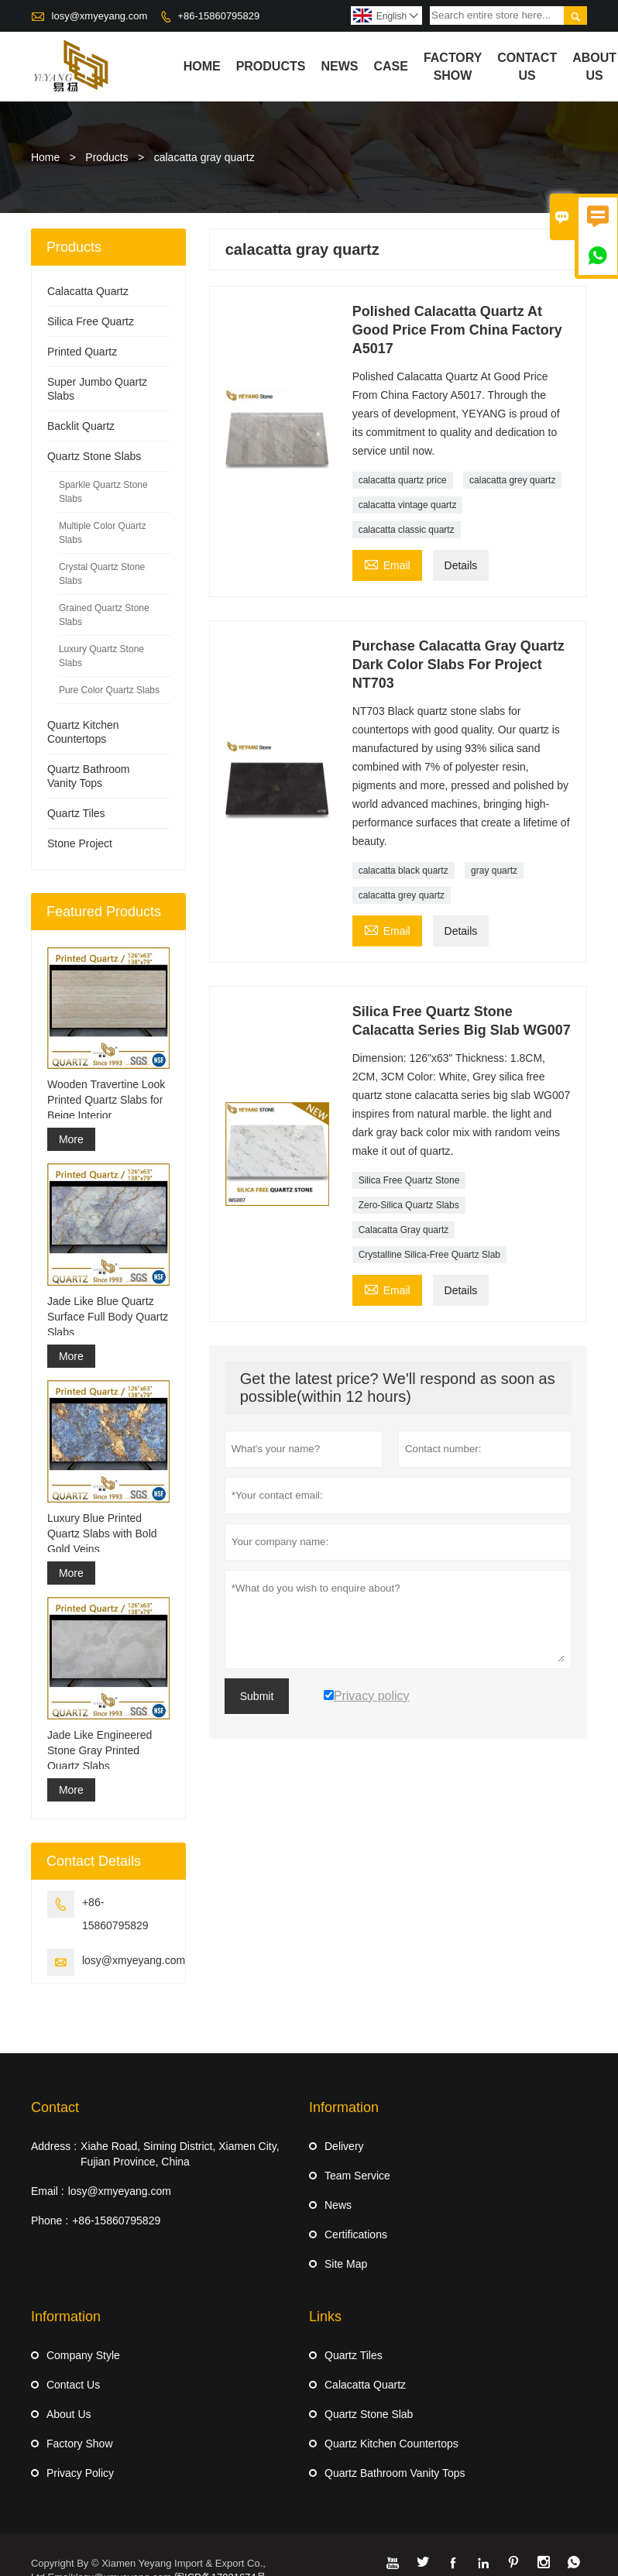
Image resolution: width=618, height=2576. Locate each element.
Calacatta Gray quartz (404, 1229)
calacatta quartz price (403, 480)
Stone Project (79, 843)
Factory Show (453, 66)
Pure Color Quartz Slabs (109, 690)
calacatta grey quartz (512, 480)
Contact (55, 2107)
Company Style (83, 2355)
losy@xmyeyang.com (100, 16)
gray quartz (494, 870)
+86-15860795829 (218, 16)
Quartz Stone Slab (368, 2414)
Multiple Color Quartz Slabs (102, 532)
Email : (47, 2191)
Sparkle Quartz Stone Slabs (103, 491)
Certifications (355, 2234)
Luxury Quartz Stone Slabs (101, 656)
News (339, 66)
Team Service (357, 2175)
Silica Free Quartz (90, 321)
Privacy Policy (80, 2473)
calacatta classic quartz (407, 529)
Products (271, 66)
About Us (594, 66)
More (71, 1139)
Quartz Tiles (76, 813)
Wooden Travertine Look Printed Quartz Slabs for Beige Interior (106, 1099)
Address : (54, 2146)
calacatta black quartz (403, 870)
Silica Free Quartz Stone (409, 1180)
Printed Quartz (82, 351)
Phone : (49, 2220)
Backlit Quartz (81, 426)
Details (461, 565)
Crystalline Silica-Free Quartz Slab (429, 1254)
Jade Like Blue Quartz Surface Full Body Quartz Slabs (107, 1316)
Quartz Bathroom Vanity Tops (394, 2473)
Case (390, 66)
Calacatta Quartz (88, 291)
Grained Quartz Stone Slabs (104, 615)
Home (202, 66)
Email (387, 563)
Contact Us (527, 66)
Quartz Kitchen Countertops (391, 2443)
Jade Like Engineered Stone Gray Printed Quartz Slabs (99, 1750)
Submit (257, 1696)
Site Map (345, 2264)
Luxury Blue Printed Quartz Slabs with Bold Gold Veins (102, 1533)
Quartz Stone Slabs (94, 456)
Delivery (344, 2146)
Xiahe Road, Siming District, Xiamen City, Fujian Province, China (180, 2154)
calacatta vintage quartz (408, 505)
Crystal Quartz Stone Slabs (102, 574)
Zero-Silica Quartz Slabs (409, 1205)
